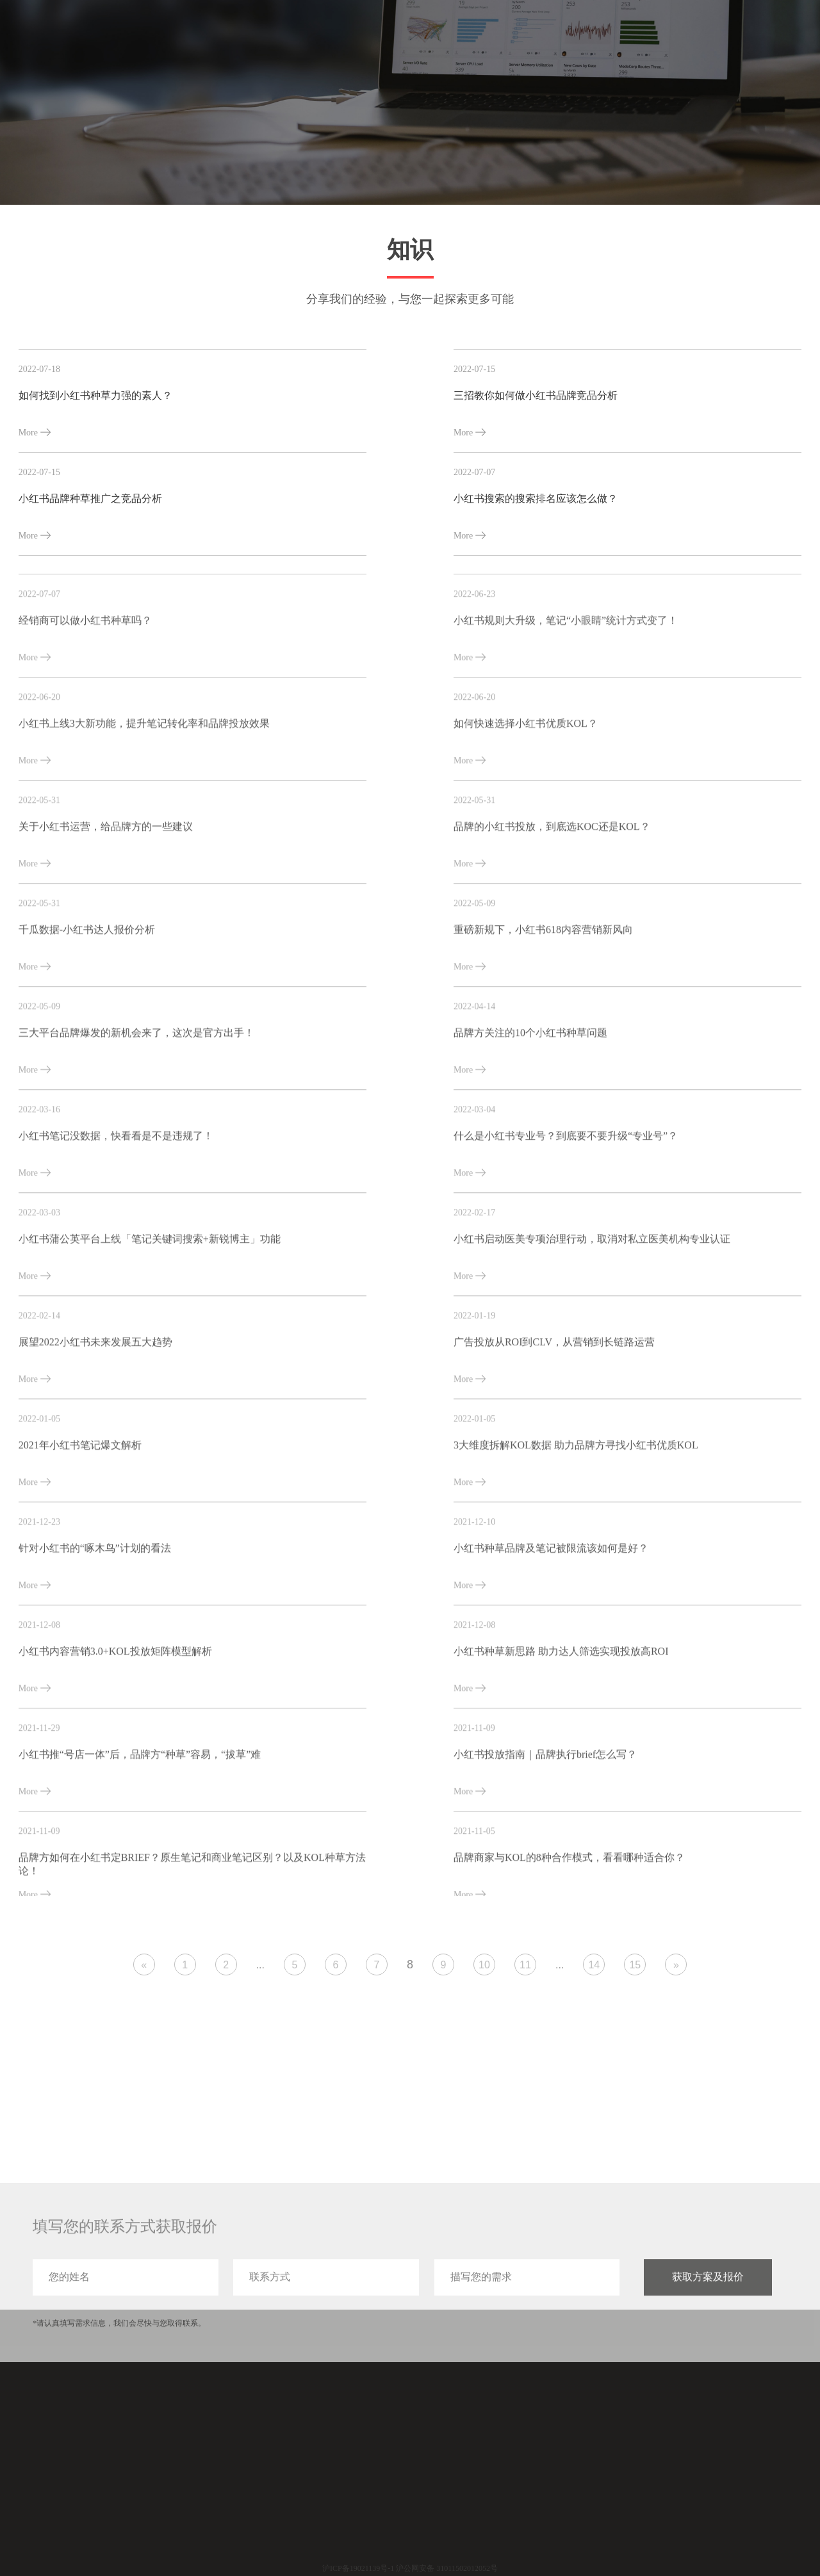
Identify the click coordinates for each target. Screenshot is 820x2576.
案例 (638, 36)
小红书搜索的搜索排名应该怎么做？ (536, 498)
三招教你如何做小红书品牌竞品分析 (536, 395)
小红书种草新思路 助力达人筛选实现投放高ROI (561, 1733)
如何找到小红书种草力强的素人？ (95, 395)
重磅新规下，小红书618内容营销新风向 (543, 1012)
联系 (777, 36)
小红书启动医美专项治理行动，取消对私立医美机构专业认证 (592, 1321)
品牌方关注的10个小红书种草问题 (530, 1115)
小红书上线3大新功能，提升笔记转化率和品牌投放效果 (144, 805)
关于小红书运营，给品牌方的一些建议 (106, 908)
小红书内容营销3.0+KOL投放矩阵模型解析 (115, 1733)
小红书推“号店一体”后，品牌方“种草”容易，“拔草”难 (140, 1836)
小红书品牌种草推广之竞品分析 (90, 498)
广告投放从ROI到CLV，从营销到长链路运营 (554, 1424)
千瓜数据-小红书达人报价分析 (87, 1012)
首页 (546, 36)
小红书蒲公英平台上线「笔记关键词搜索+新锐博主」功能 (150, 1321)
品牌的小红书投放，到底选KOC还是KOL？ (552, 908)
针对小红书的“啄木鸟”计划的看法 (95, 1630)
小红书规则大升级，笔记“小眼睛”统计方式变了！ (566, 702)
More (35, 432)
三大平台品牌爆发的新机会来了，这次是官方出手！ (136, 1115)
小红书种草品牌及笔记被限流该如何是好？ (551, 1630)
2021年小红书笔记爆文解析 (80, 1527)
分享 (685, 36)
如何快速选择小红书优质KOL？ (526, 805)
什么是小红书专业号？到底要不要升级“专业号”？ (566, 1218)
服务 (592, 36)
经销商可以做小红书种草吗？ (85, 702)
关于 (731, 36)
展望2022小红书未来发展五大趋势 (95, 1424)
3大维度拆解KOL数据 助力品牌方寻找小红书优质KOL (576, 1527)
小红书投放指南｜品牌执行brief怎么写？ (545, 1836)
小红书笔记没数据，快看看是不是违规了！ (116, 1218)
